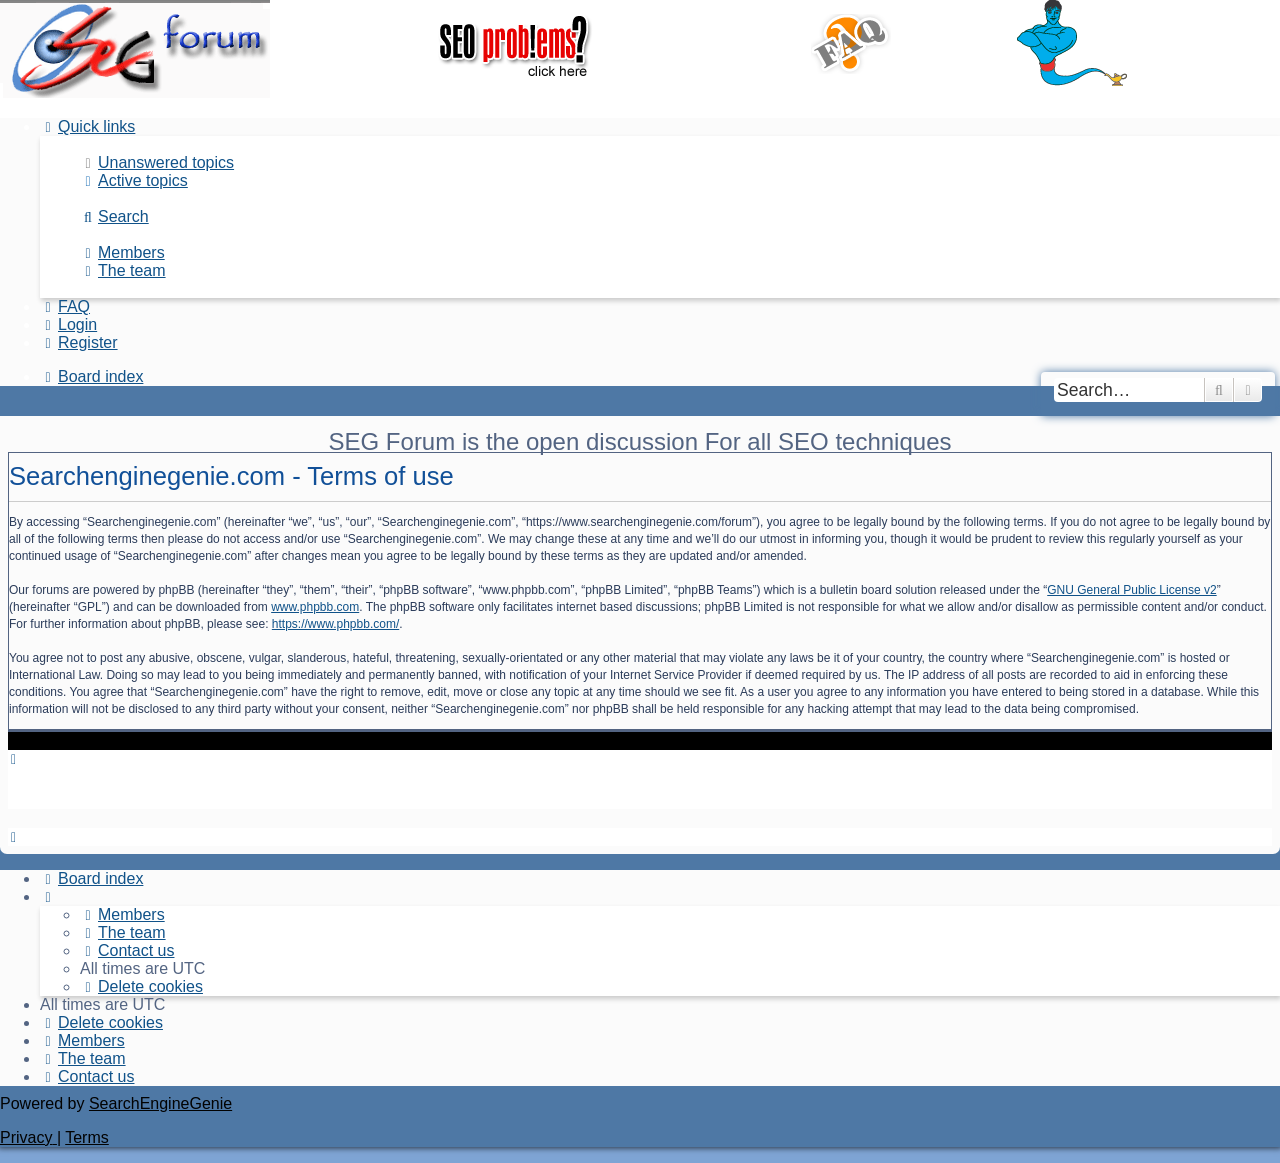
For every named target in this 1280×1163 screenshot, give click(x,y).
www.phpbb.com (315, 607)
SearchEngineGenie (160, 1103)
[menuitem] (157, 162)
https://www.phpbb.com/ (335, 624)
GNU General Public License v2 (1131, 590)
